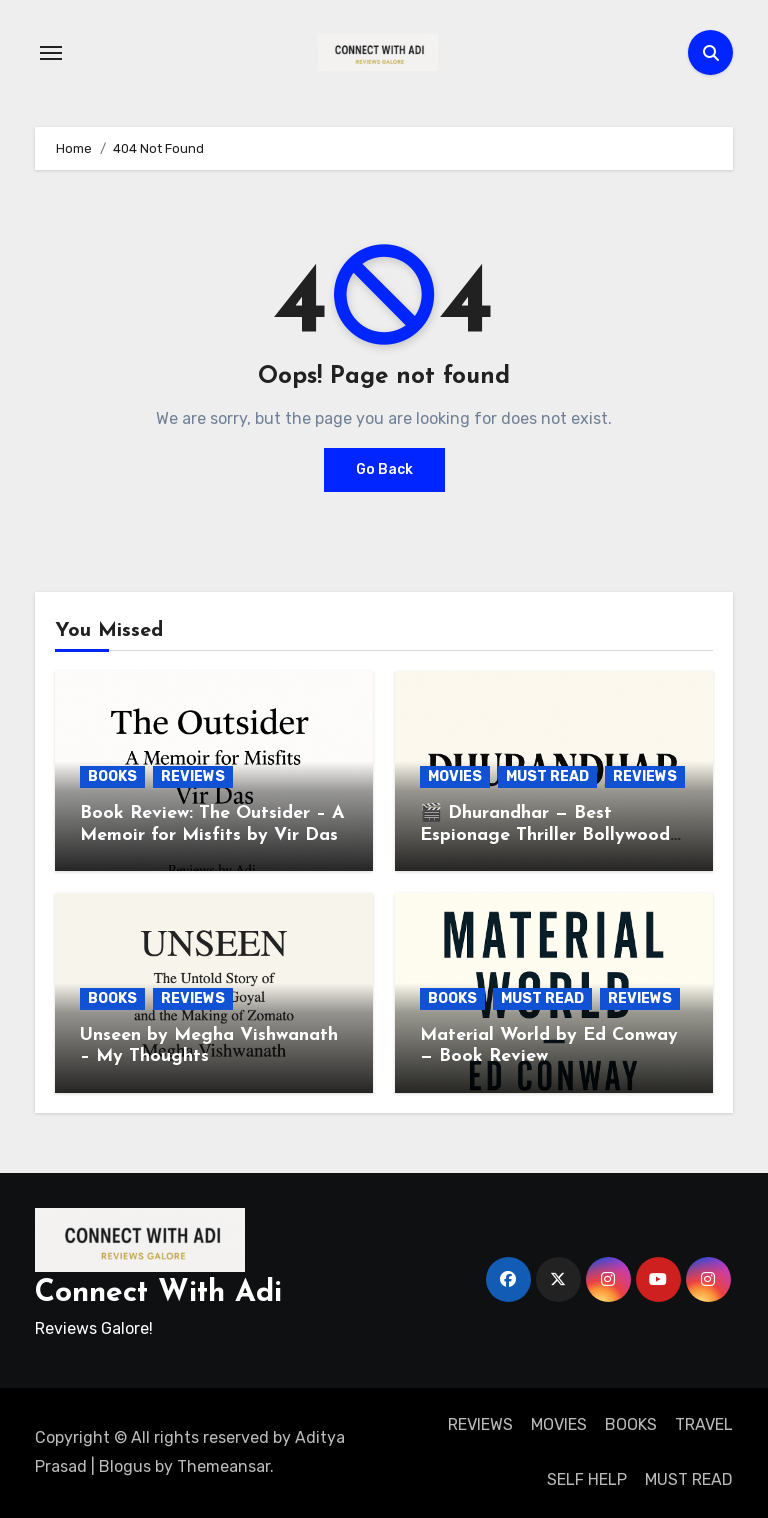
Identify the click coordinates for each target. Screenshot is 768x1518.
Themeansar (223, 1466)
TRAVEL (704, 1424)
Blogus (125, 1466)
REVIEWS (193, 776)
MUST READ (547, 776)
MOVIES (455, 776)
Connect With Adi (158, 1293)
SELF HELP (587, 1479)
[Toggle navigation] (51, 53)
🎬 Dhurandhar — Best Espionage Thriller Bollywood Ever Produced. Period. (545, 835)
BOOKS (112, 776)
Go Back (384, 469)
